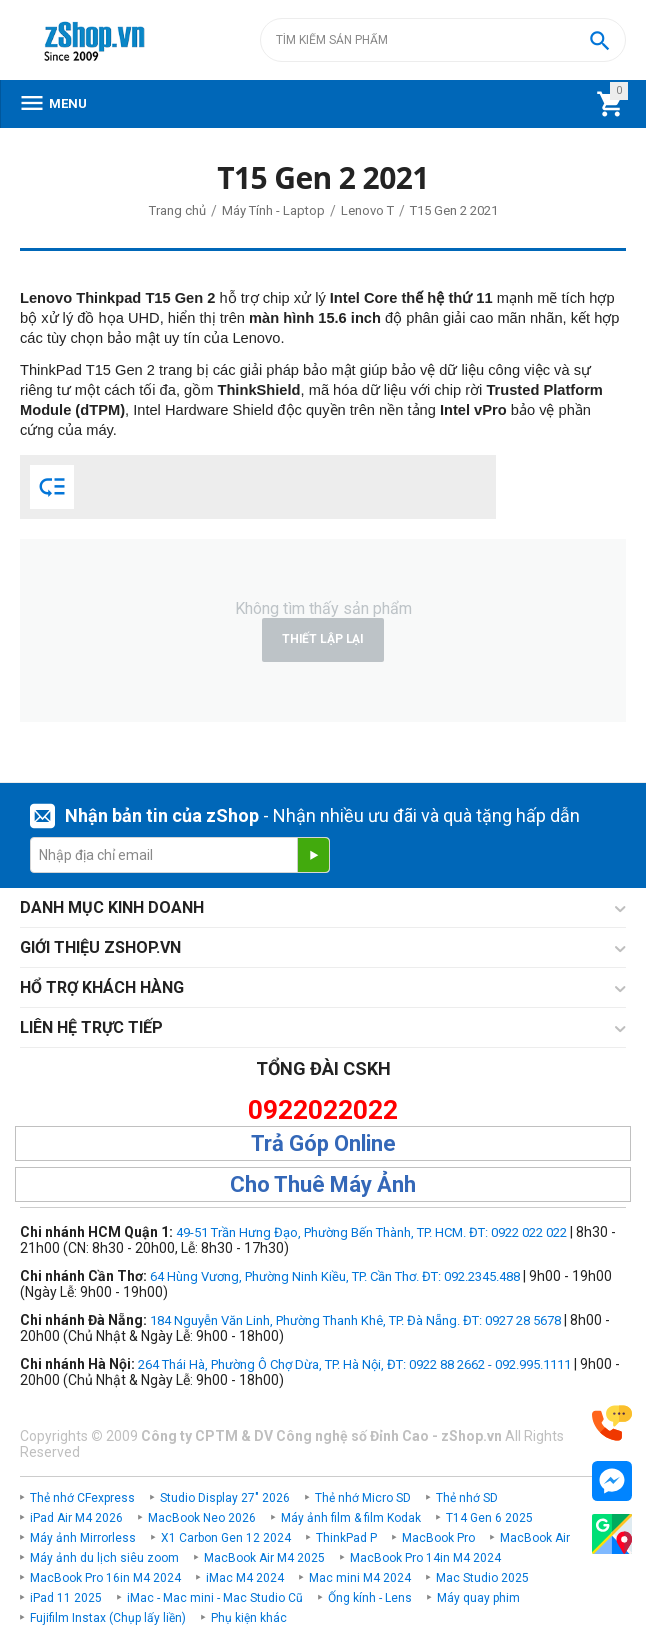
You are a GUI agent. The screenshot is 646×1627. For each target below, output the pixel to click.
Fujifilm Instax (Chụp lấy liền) (108, 1618)
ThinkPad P (346, 1538)
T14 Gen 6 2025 (489, 1518)
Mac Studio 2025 (482, 1578)
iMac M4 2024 (245, 1578)
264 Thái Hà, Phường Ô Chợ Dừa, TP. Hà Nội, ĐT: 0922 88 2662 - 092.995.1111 (354, 1364)
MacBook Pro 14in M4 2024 (425, 1558)
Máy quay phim (478, 1598)
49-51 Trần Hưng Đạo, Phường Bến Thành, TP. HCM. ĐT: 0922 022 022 (371, 1232)
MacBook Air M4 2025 (264, 1558)
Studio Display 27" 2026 (225, 1498)
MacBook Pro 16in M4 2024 (105, 1578)
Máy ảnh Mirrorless (83, 1538)
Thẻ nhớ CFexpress (82, 1498)
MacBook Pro (438, 1538)
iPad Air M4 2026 (76, 1518)
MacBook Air (535, 1538)
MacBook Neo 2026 (202, 1518)
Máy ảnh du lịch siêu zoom (104, 1558)
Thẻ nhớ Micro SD (363, 1498)
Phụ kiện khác (249, 1618)
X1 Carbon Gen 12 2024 (226, 1538)
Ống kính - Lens (370, 1598)
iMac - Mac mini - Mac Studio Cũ (215, 1598)
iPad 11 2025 (66, 1598)
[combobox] (443, 40)
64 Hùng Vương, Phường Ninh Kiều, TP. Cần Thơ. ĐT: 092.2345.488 (335, 1276)
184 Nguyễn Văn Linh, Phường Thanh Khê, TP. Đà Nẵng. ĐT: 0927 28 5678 (355, 1320)
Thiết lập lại (323, 639)
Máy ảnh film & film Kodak (351, 1518)
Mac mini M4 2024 (360, 1578)
